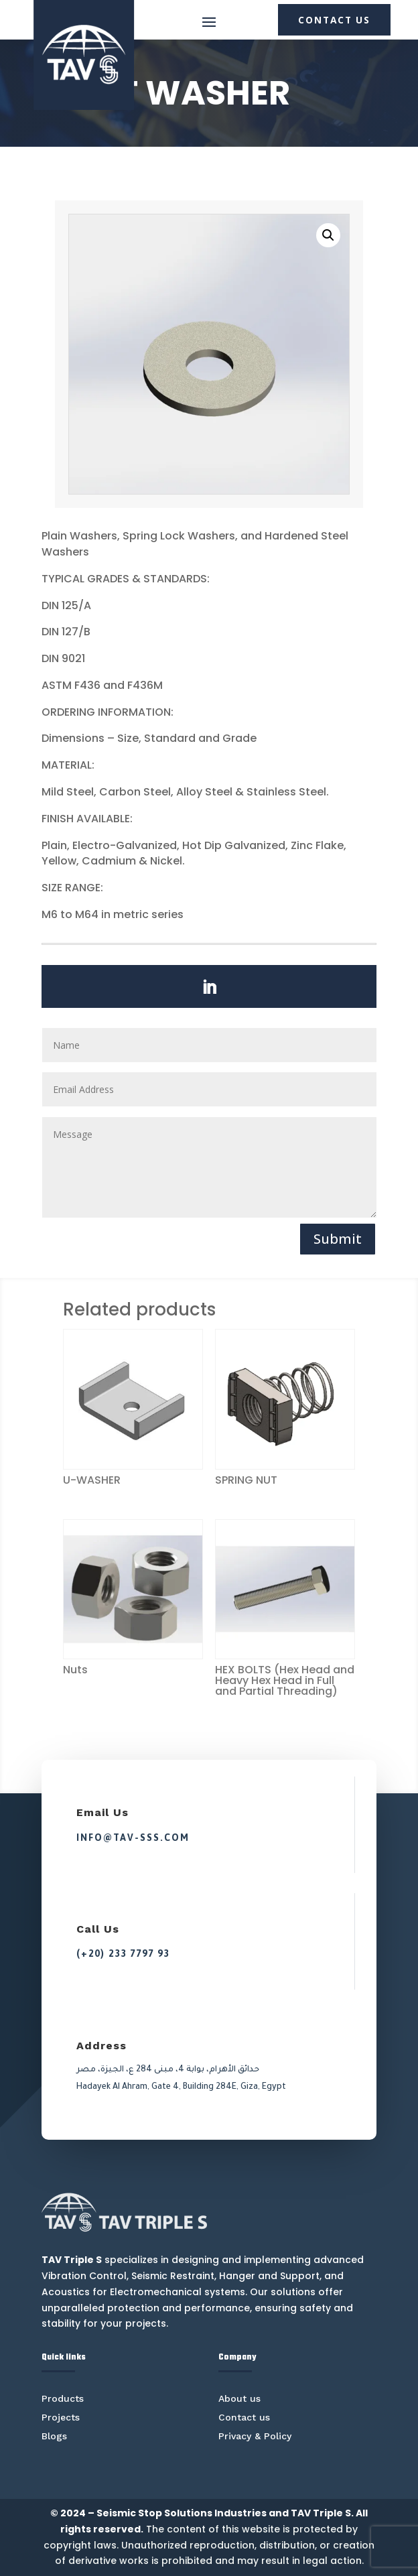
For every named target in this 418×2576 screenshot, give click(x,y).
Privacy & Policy (254, 2436)
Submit (338, 1239)
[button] (328, 235)
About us (239, 2398)
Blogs (54, 2436)
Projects (61, 2417)
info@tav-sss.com (133, 1837)
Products (63, 2398)
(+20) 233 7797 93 (122, 1953)
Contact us (244, 2417)
